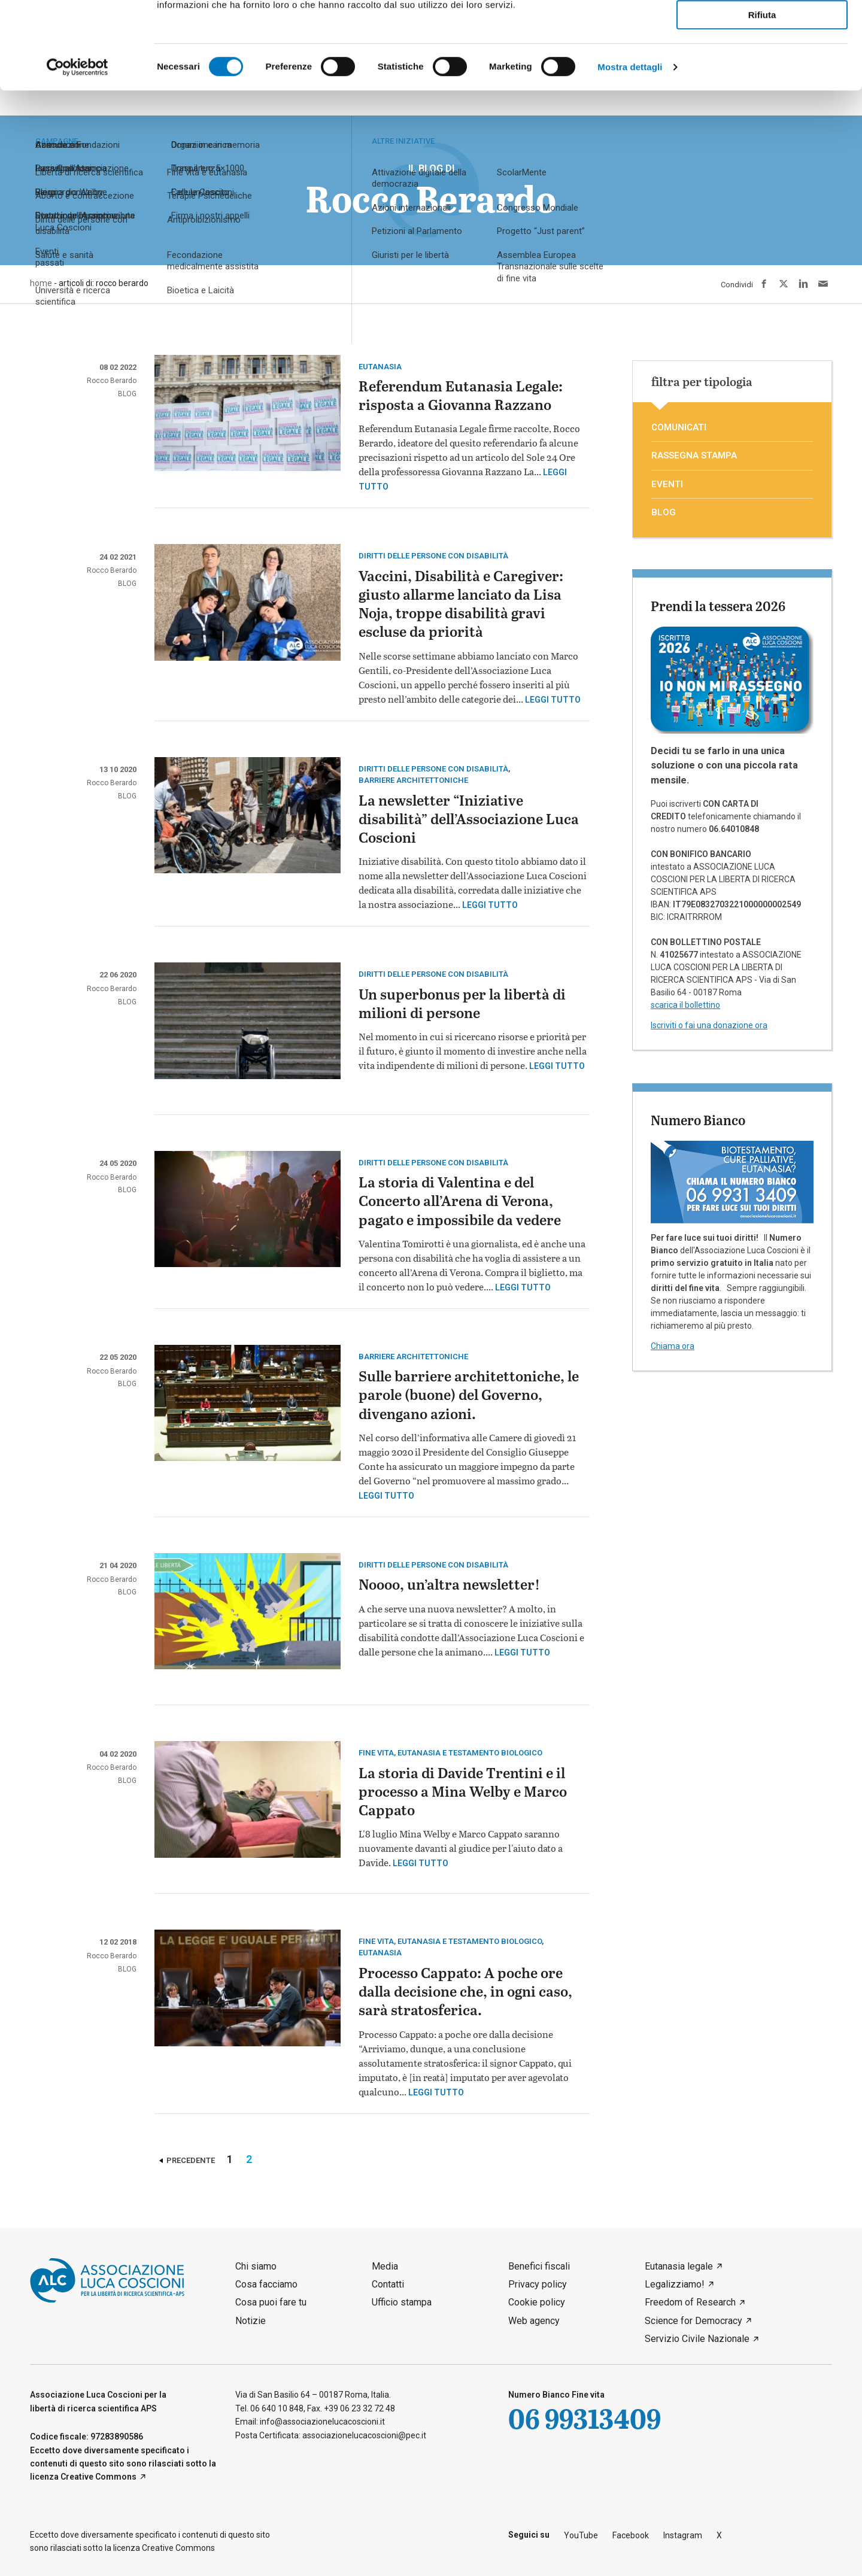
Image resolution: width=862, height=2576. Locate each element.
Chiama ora (672, 1346)
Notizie (250, 2320)
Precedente (190, 2160)
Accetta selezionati (761, 63)
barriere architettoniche (413, 780)
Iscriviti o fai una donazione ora (709, 1025)
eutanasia (380, 366)
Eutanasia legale (679, 2266)
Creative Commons (98, 2476)
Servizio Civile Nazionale (697, 2338)
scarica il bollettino (685, 1005)
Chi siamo (256, 2266)
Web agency (534, 2320)
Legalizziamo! (675, 2284)
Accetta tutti (762, 29)
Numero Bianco (698, 1119)
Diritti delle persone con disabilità (433, 555)
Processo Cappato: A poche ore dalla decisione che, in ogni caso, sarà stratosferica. (465, 1992)
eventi (667, 484)
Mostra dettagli (629, 149)
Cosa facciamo (266, 2284)
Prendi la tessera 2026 (718, 605)
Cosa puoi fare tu (270, 2302)
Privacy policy (537, 2284)
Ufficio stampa (402, 2302)
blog (127, 394)
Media (385, 2266)
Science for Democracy (693, 2320)
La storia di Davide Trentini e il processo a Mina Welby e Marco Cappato (463, 1792)
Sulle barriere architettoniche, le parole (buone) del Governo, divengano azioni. (469, 1396)
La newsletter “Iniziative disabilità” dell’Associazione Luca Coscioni (469, 820)
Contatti (388, 2284)
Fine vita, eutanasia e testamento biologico (450, 1752)
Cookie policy (536, 2302)
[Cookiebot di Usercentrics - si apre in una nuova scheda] (77, 149)
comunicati (678, 427)
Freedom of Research (690, 2302)
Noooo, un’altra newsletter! (449, 1586)
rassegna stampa (694, 455)
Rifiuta (762, 97)
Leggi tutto (553, 699)
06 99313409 (584, 2418)
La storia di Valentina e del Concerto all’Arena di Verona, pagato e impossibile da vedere (460, 1202)
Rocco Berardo (111, 380)
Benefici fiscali (539, 2266)
